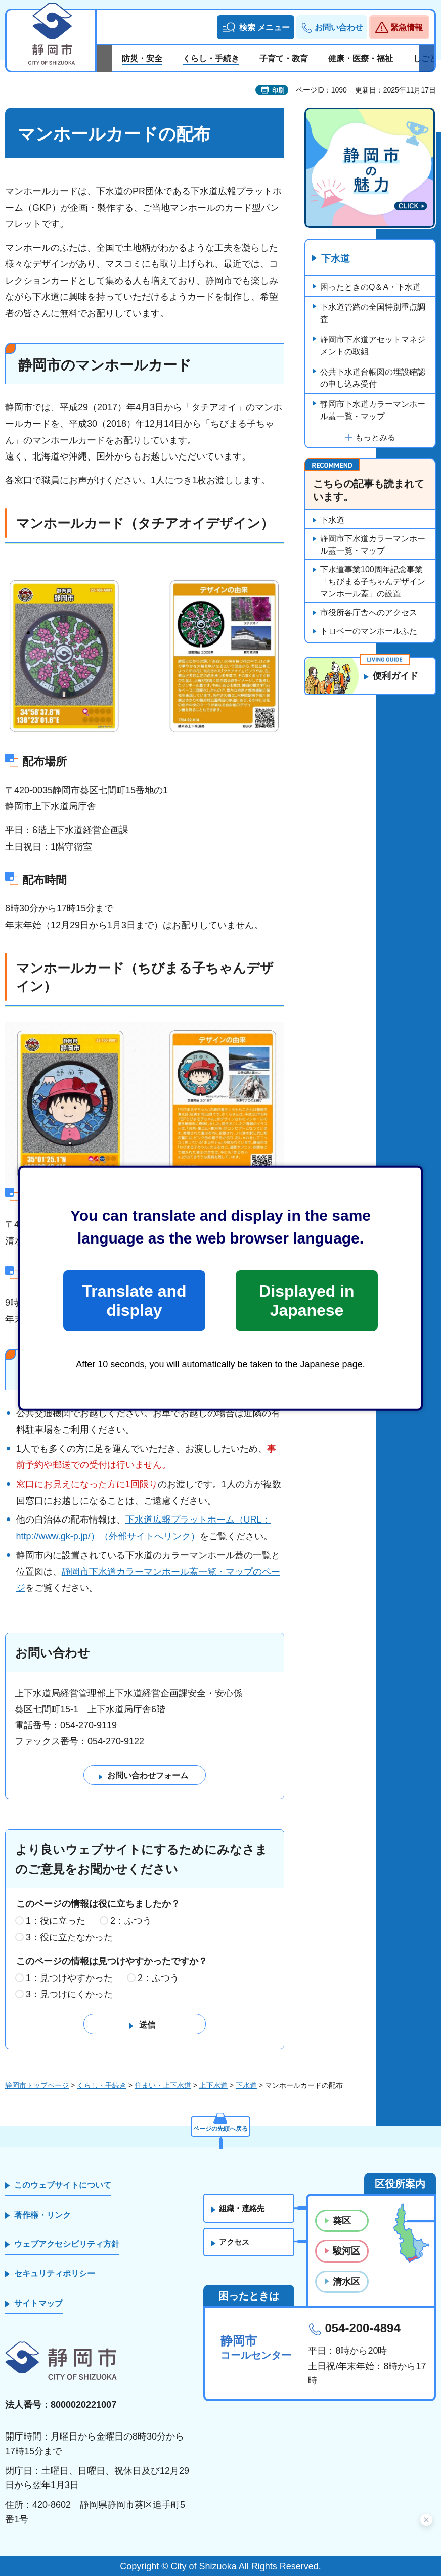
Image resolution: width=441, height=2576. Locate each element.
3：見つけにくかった (69, 1995)
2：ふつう (131, 1921)
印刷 (278, 90)
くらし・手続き (101, 2086)
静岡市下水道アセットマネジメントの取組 (372, 346)
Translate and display (134, 1300)
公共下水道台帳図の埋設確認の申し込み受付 (372, 378)
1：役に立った (55, 1921)
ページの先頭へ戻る (220, 2126)
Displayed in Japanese (306, 1300)
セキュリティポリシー (54, 2274)
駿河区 (346, 2251)
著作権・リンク (42, 2215)
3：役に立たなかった (69, 1938)
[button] (255, 27)
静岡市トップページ (37, 2086)
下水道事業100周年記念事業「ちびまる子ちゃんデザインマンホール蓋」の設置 (372, 582)
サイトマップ (38, 2303)
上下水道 (213, 2086)
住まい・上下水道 (163, 2086)
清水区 (346, 2282)
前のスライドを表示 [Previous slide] (104, 58)
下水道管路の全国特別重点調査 (372, 313)
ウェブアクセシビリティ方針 (66, 2244)
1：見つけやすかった (69, 1978)
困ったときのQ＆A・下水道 (370, 287)
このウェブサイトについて (62, 2185)
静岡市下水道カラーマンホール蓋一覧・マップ (372, 410)
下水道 (337, 259)
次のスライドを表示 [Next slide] (426, 58)
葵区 (342, 2221)
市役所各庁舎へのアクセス (368, 613)
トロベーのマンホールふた (368, 631)
